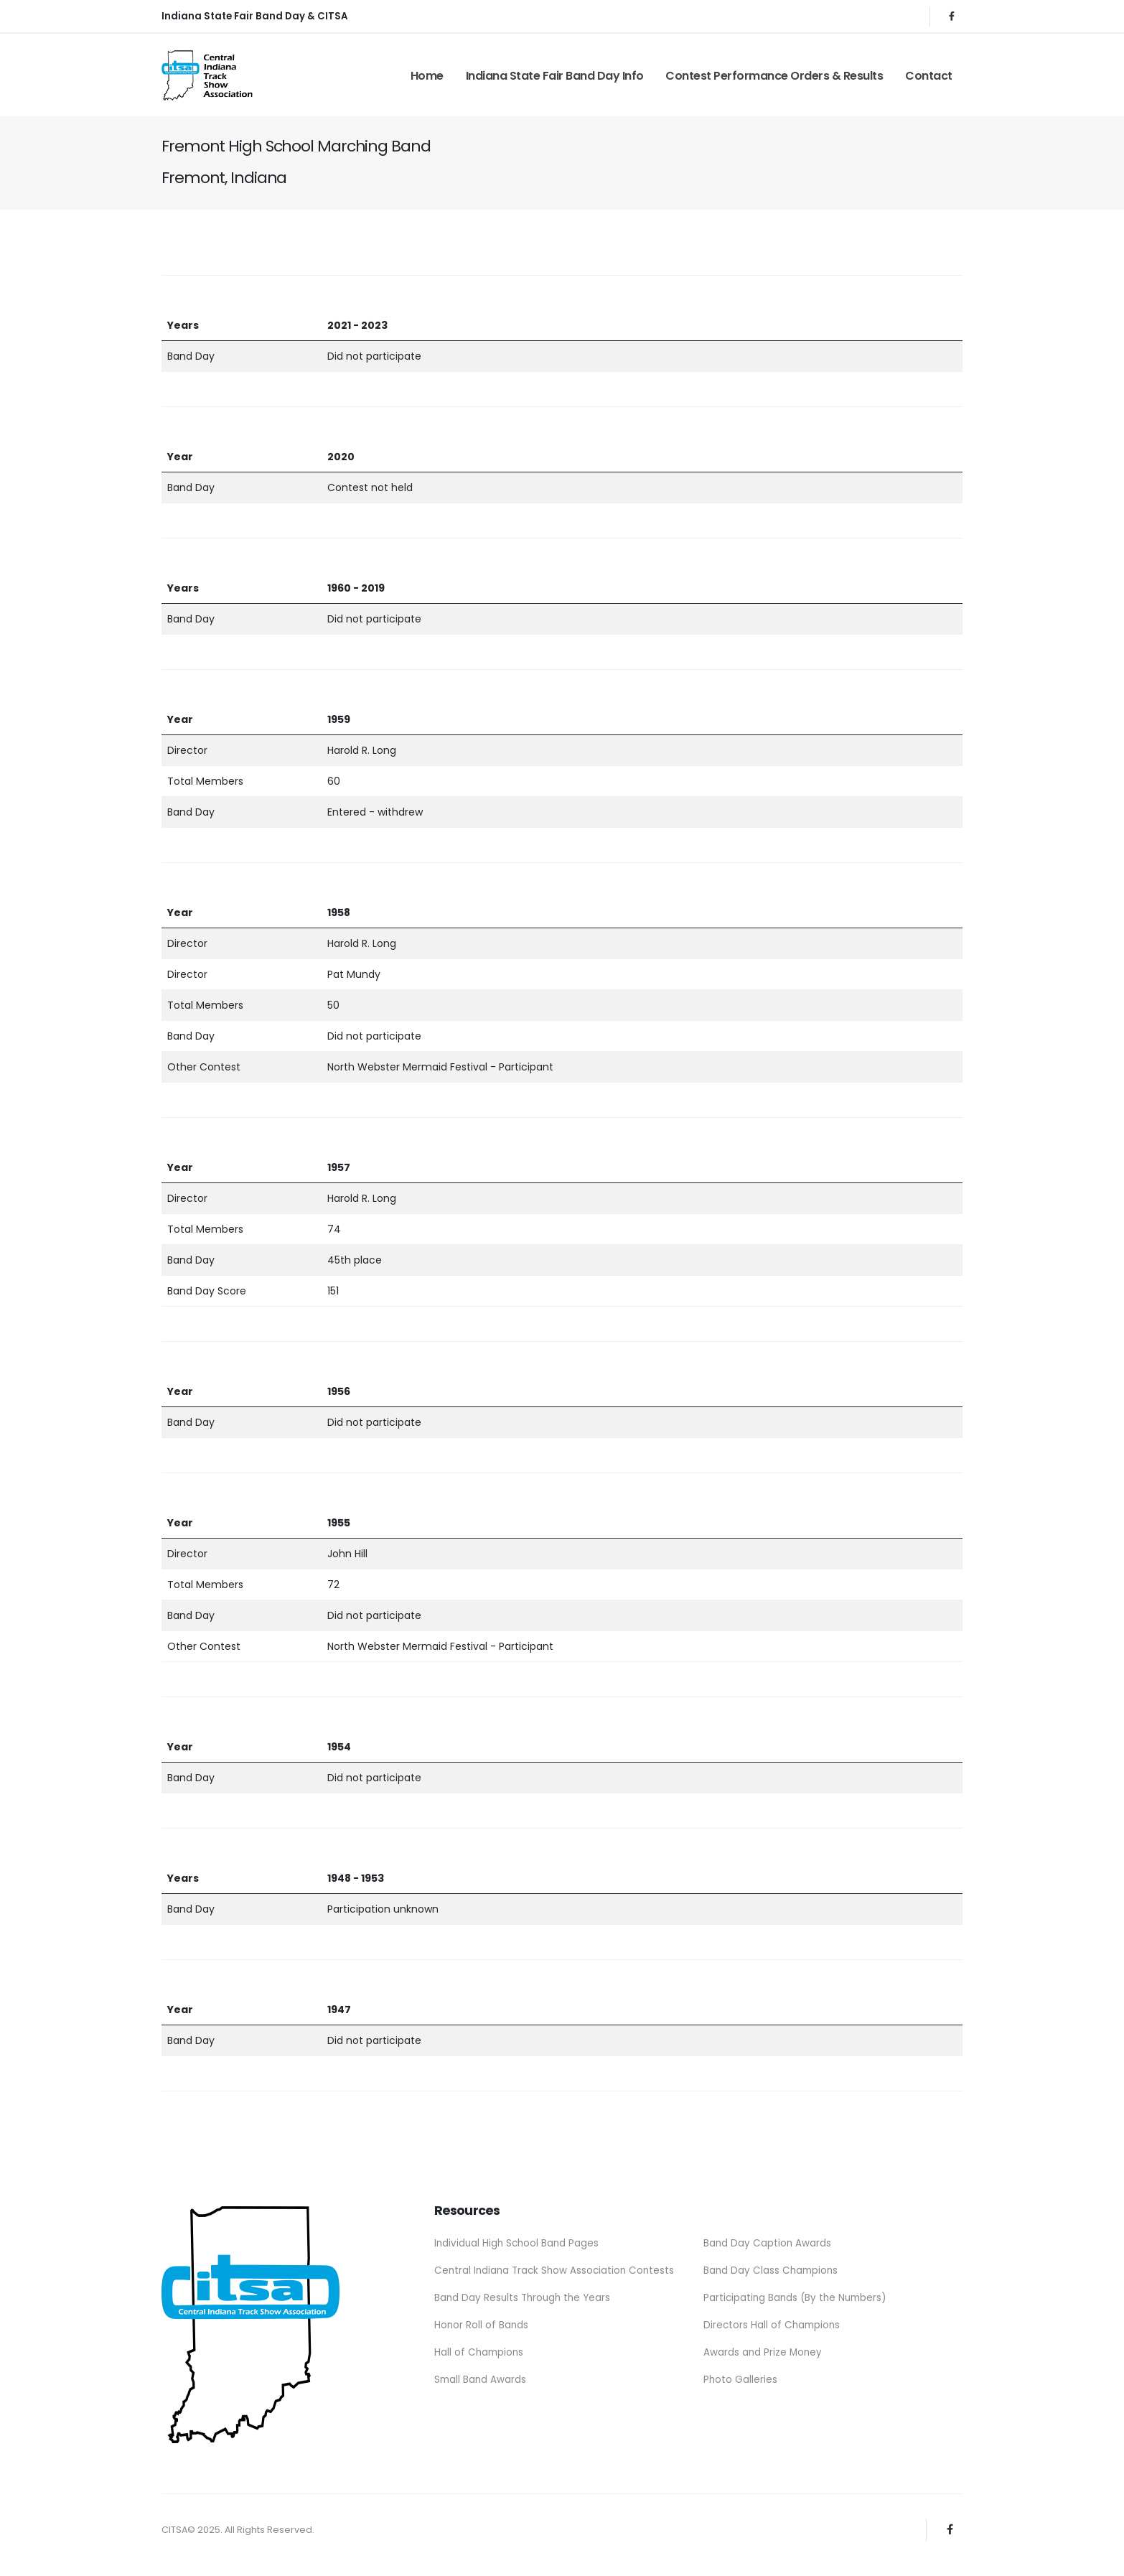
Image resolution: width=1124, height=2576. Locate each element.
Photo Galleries (740, 2376)
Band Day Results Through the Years (524, 2296)
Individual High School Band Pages (518, 2243)
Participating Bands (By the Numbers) (797, 2296)
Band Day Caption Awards (768, 2243)
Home (427, 75)
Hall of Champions (479, 2349)
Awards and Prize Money (763, 2349)
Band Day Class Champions (771, 2269)
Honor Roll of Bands (482, 2322)
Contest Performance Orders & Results (774, 75)
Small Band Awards (480, 2376)
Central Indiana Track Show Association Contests (557, 2269)
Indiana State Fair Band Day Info (555, 75)
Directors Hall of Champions (772, 2322)
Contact (928, 75)
